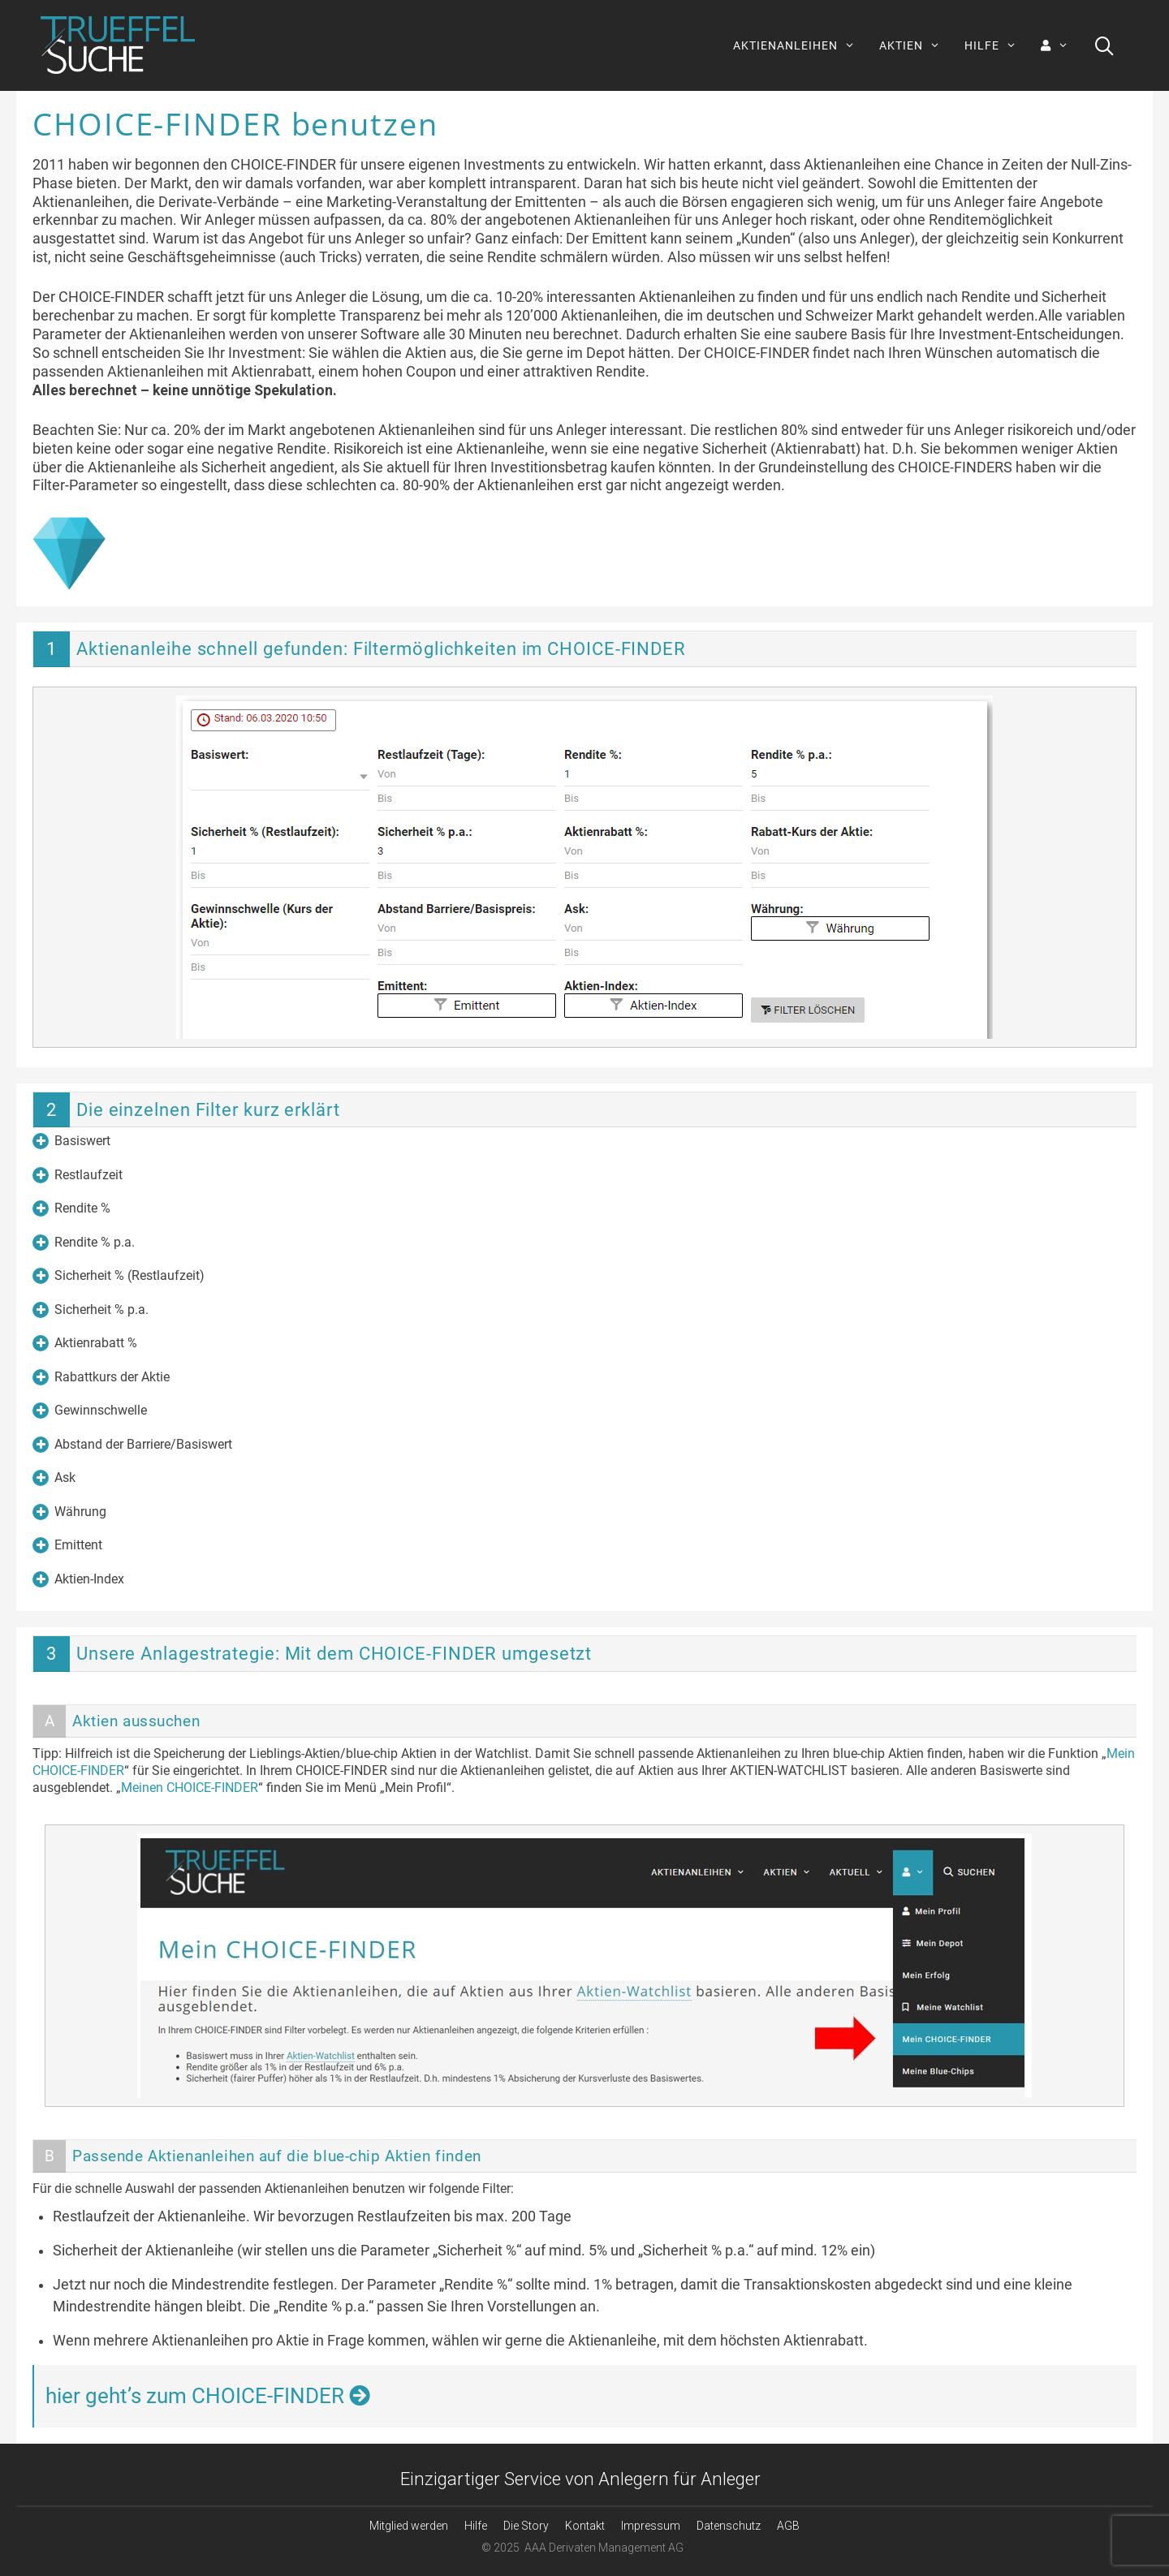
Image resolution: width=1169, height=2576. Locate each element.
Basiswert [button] (71, 1141)
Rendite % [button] (71, 1208)
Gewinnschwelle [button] (89, 1410)
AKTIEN (915, 45)
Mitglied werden (408, 2525)
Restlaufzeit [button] (77, 1175)
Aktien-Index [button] (78, 1579)
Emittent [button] (67, 1545)
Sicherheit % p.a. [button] (90, 1310)
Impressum (650, 2525)
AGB (788, 2525)
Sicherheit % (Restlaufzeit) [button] (118, 1276)
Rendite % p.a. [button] (83, 1242)
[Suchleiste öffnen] (1104, 45)
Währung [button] (69, 1512)
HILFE (996, 45)
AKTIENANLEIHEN (800, 45)
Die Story (526, 2525)
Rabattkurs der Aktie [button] (101, 1377)
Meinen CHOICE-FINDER (189, 1787)
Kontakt (585, 2525)
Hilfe (475, 2525)
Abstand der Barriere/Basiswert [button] (132, 1445)
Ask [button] (53, 1478)
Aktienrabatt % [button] (84, 1343)
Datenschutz (729, 2525)
